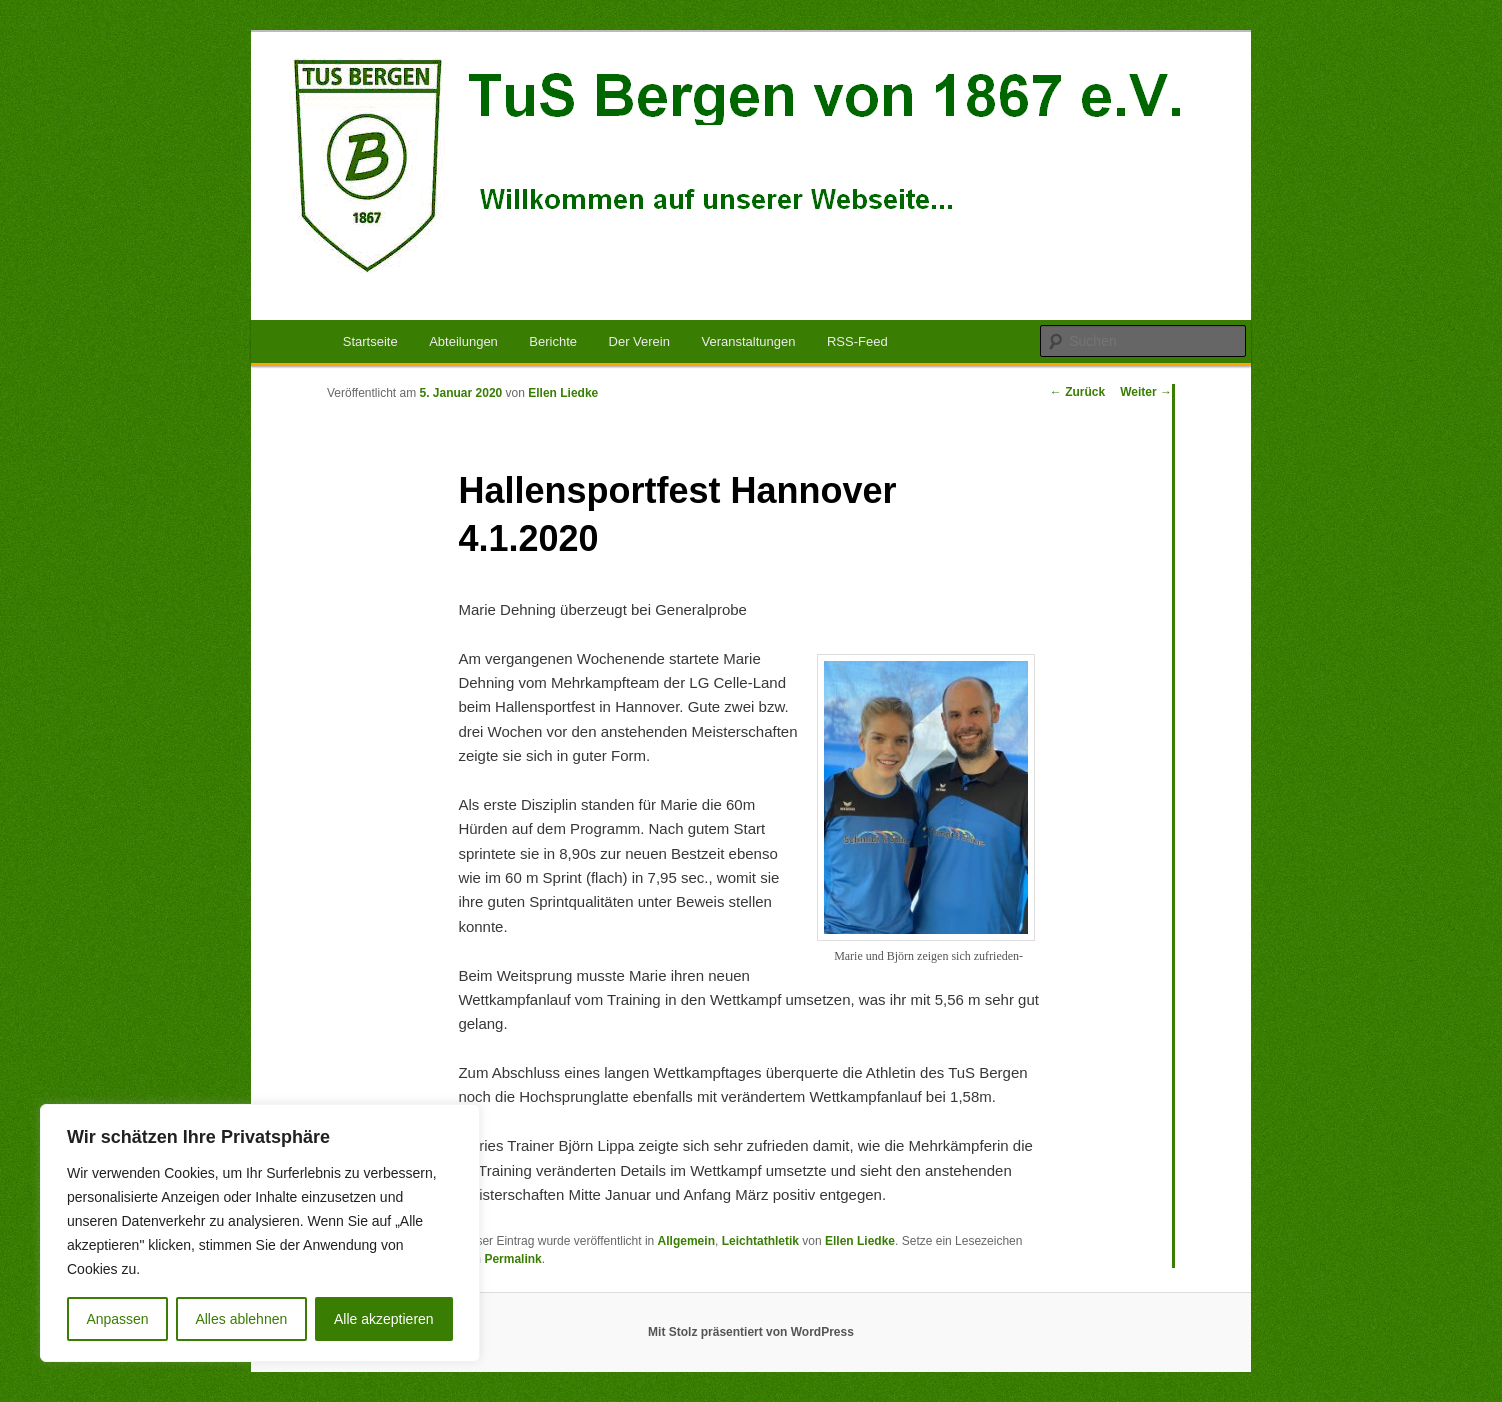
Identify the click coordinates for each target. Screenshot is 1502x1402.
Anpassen (117, 1319)
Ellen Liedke (563, 393)
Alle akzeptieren (384, 1319)
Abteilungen (463, 341)
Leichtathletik (760, 1241)
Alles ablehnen (241, 1319)
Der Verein (639, 341)
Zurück (1077, 392)
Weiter (1146, 392)
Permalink (512, 1259)
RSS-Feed (857, 341)
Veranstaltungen (748, 341)
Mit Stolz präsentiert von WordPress (751, 1332)
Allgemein (686, 1241)
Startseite (370, 341)
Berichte (553, 341)
